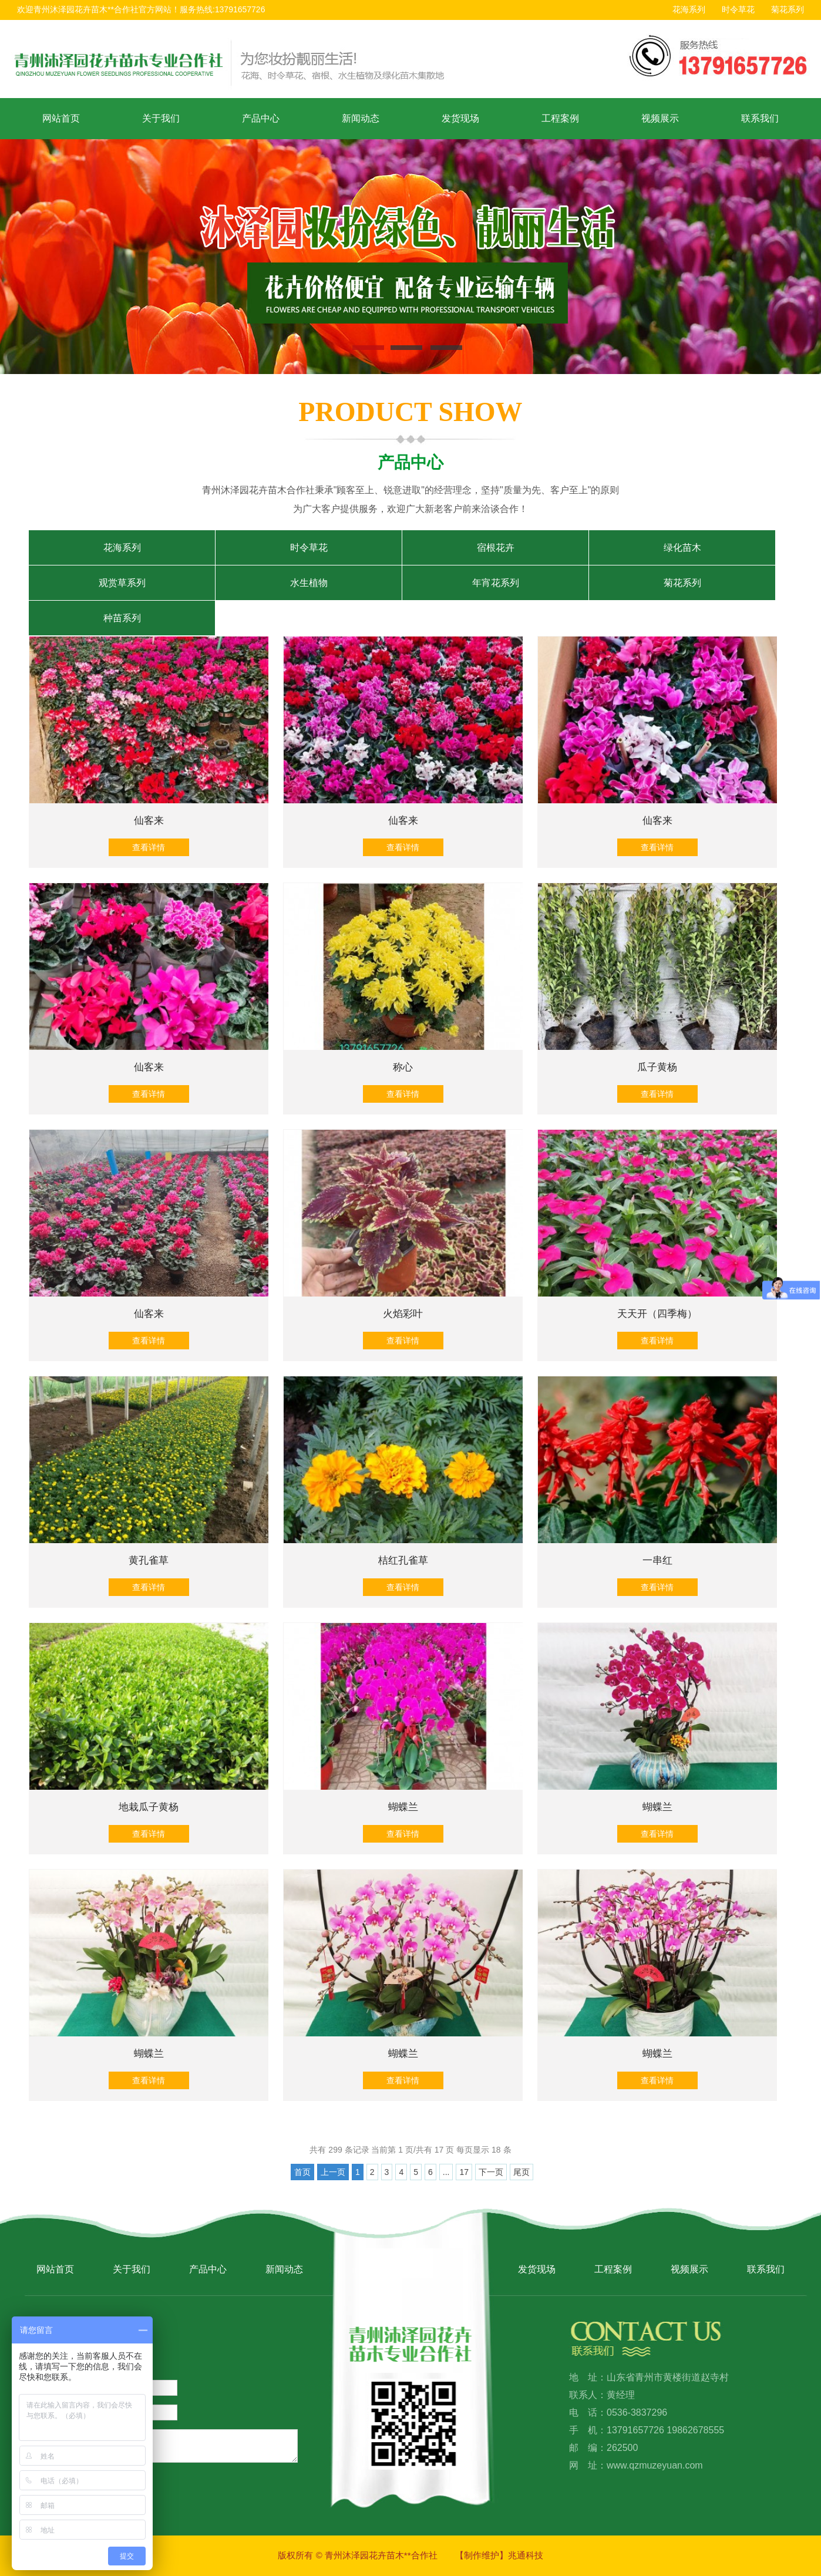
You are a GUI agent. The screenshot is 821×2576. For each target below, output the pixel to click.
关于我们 (161, 118)
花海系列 (688, 9)
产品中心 (261, 118)
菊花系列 (787, 9)
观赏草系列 (122, 583)
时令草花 (738, 9)
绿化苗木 (682, 548)
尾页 (521, 2172)
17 (464, 2172)
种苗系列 (122, 618)
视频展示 (660, 118)
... (446, 2172)
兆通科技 (525, 2555)
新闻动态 (360, 118)
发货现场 (460, 118)
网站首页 (61, 118)
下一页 (491, 2172)
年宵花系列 (495, 583)
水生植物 (309, 583)
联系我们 (760, 118)
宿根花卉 (495, 548)
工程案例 (560, 118)
